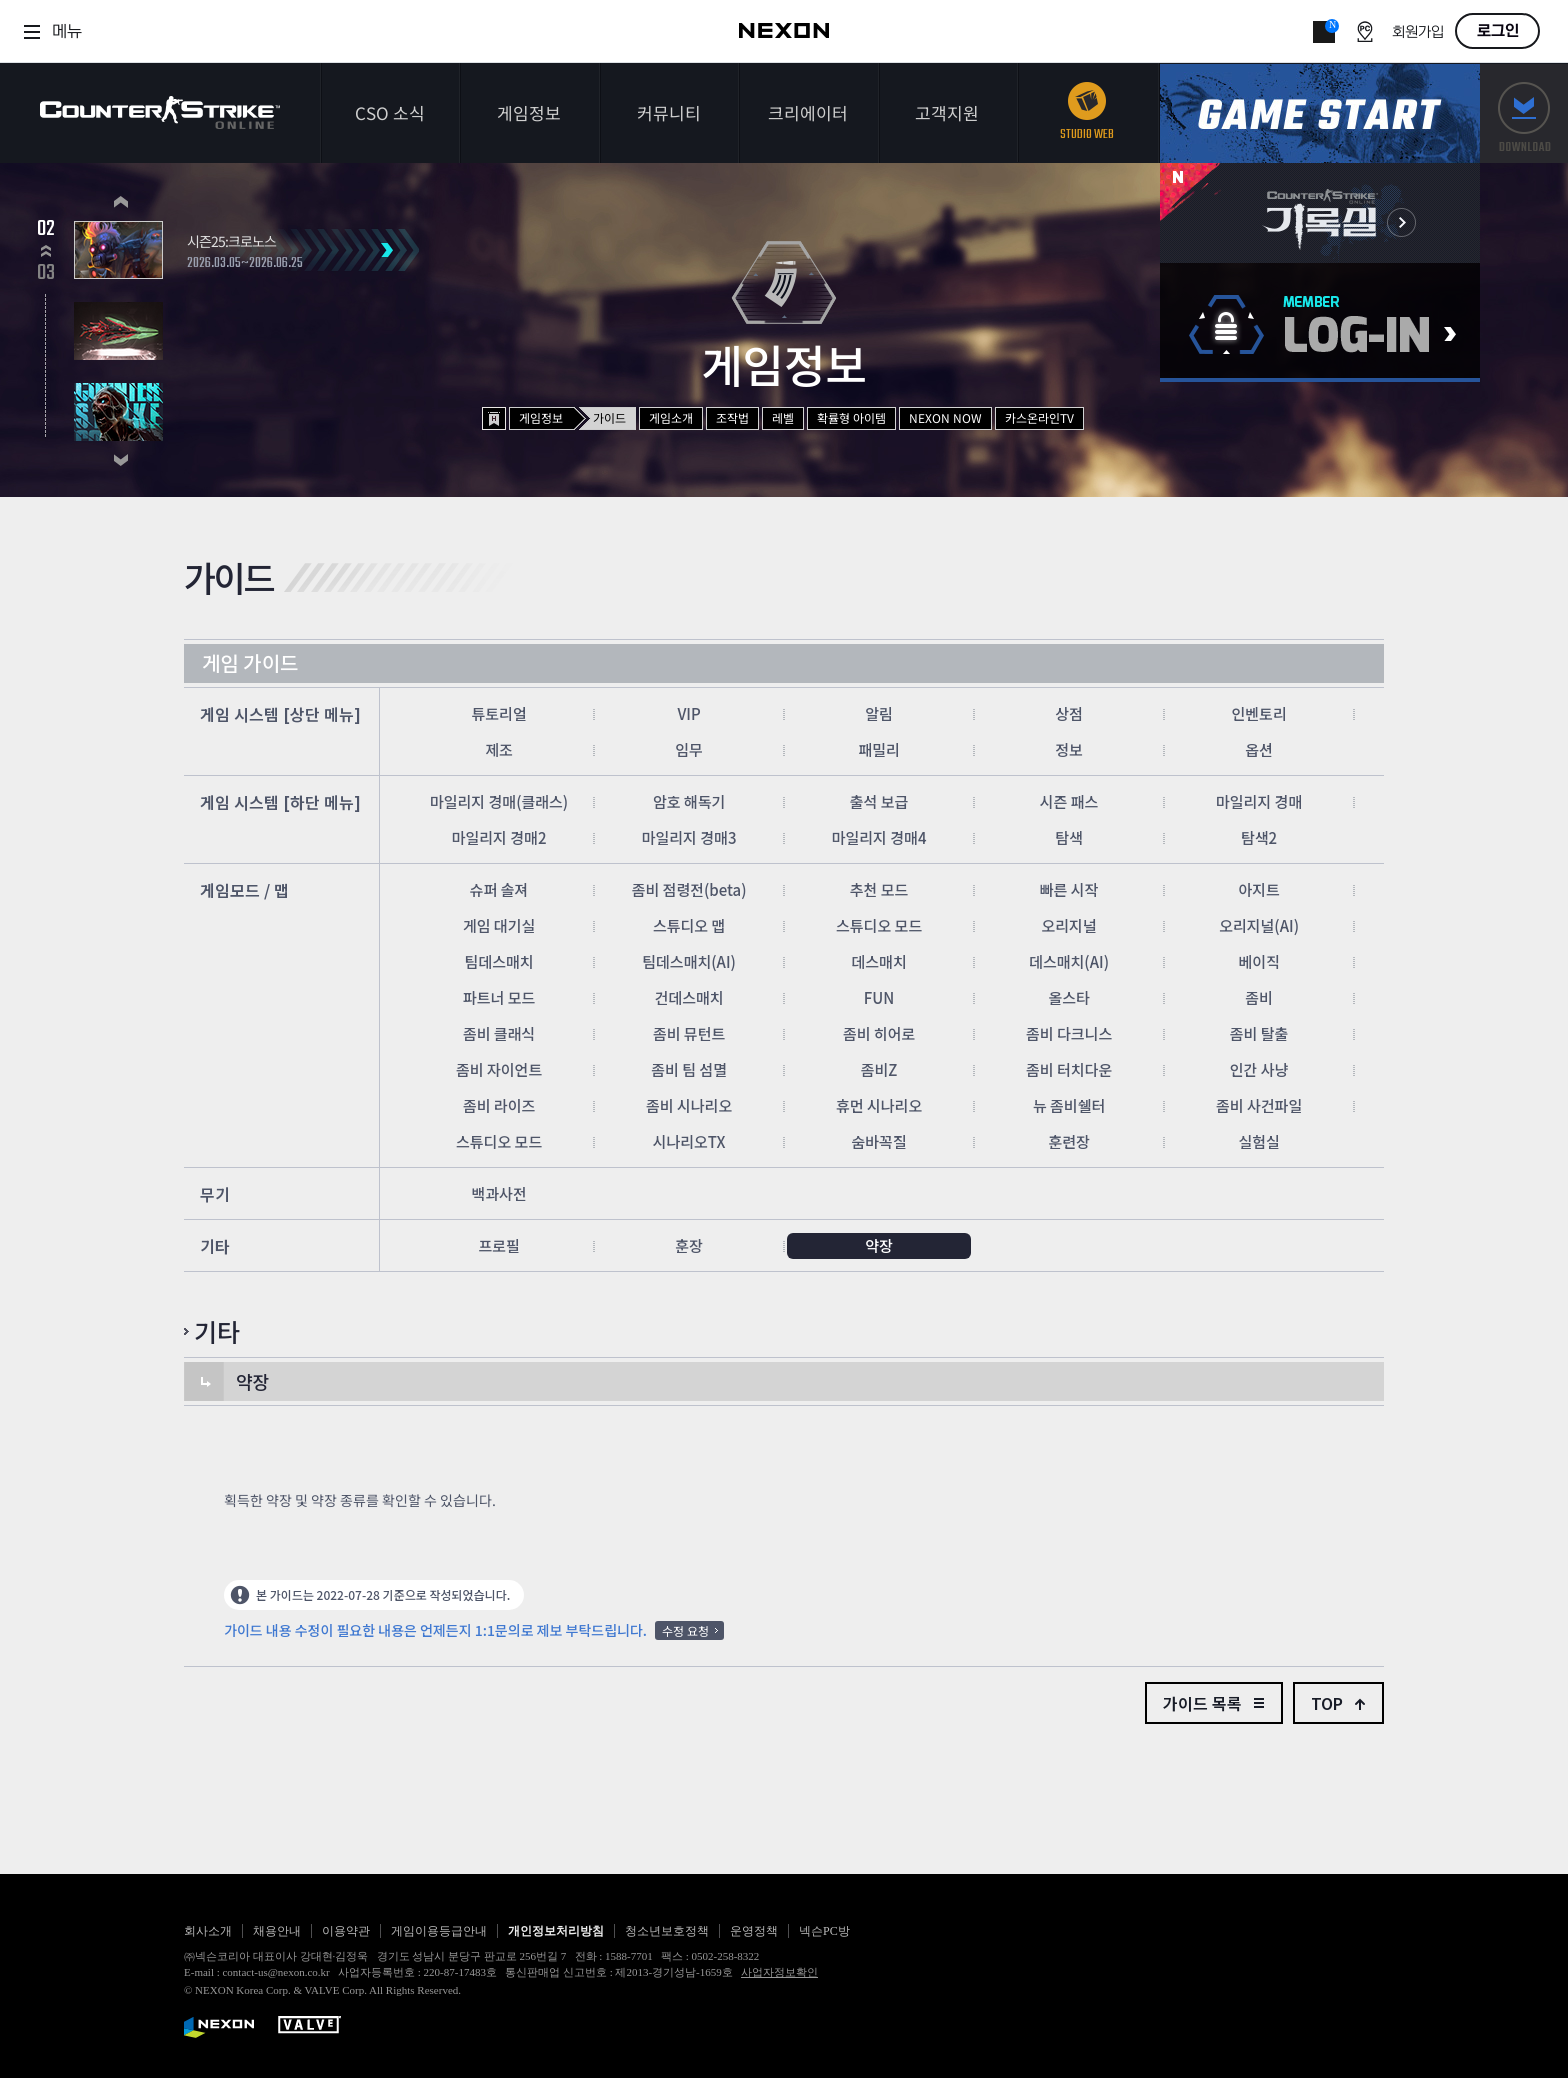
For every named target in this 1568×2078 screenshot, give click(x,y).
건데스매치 (689, 997)
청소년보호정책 (667, 1931)
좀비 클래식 (499, 1033)
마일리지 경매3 (689, 837)
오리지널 (1068, 925)
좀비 (1259, 997)
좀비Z (879, 1069)
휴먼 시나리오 (879, 1105)
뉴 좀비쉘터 (1069, 1105)
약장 (879, 1245)
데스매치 (878, 961)
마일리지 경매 (1259, 801)
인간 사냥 (1259, 1069)
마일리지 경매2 (499, 837)
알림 (879, 713)
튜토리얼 (498, 713)
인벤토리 (1258, 713)
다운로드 (1524, 113)
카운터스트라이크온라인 (160, 112)
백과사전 (498, 1193)
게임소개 (671, 417)
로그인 (1498, 31)
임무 (689, 749)
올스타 (1068, 997)
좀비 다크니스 (1069, 1033)
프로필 (498, 1245)
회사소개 (208, 1931)
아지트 (1258, 889)
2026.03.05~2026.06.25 (245, 264)
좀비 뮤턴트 (689, 1033)
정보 (1069, 749)
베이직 (1258, 961)
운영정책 (754, 1931)
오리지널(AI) (1259, 925)
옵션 (1259, 749)
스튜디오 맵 (689, 925)
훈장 (689, 1245)
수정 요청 (685, 1630)
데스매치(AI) (1069, 961)
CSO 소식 (390, 112)
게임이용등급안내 (439, 1931)
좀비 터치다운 (1069, 1069)
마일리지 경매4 (879, 837)
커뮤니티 (669, 112)
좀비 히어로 (879, 1033)
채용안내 (277, 1931)
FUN (879, 997)
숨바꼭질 (878, 1141)
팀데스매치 (499, 961)
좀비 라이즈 (499, 1105)
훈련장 (1068, 1141)
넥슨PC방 (824, 1931)
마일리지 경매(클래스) (499, 801)
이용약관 (346, 1931)
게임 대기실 (499, 925)
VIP (688, 713)
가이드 (609, 417)
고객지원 (947, 112)
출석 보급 (879, 801)
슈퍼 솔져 (499, 889)
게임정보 (529, 112)
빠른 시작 (1069, 889)
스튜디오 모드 (879, 925)
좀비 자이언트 (499, 1069)
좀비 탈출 (1259, 1033)
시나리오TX (689, 1141)
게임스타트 (1320, 113)
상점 (1069, 713)
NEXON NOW (945, 417)
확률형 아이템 (851, 417)
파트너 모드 (499, 997)
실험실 (1258, 1141)
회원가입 (1418, 32)
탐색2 (1259, 837)
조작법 (732, 417)
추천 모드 (879, 889)
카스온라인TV (1039, 417)
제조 (499, 749)
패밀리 (878, 749)
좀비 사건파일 (1259, 1105)
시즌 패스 (1069, 801)
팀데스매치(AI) (689, 961)
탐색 (1069, 837)
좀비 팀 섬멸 (689, 1069)
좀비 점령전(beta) (689, 889)
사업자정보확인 (779, 1972)
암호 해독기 (689, 801)
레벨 (783, 417)
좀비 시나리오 (689, 1105)
